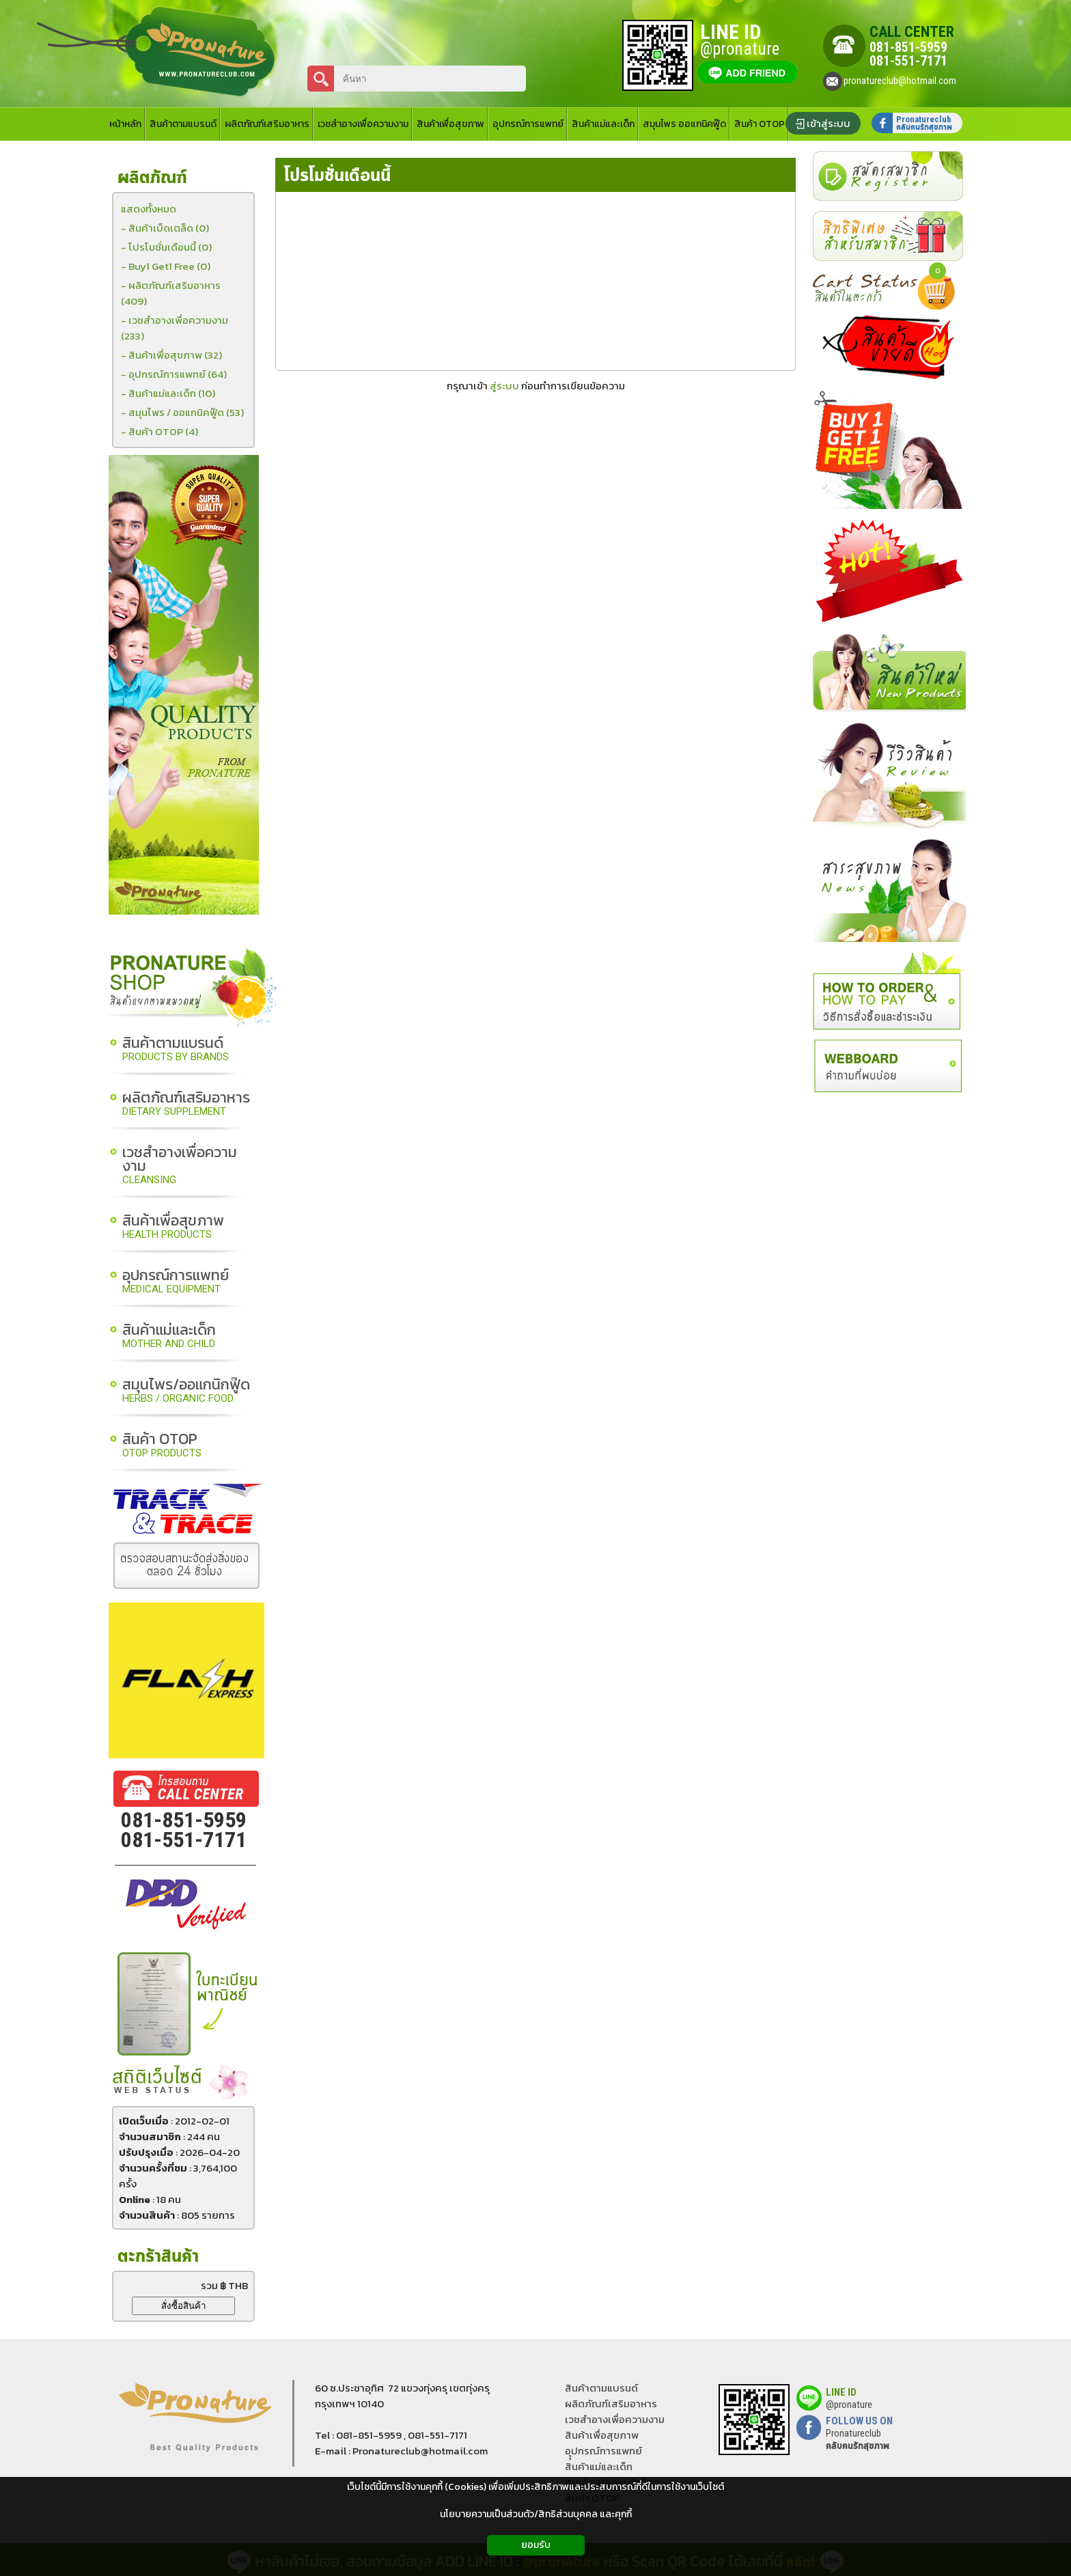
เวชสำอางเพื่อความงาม (179, 1166)
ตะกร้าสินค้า (158, 2256)
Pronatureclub (857, 2439)
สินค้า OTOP (161, 1445)
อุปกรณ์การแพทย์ (175, 1282)
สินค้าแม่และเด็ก (169, 1336)
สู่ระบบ (504, 385)
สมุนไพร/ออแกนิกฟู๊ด (186, 1391)
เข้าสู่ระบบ (828, 123)
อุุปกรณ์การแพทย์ (603, 2451)
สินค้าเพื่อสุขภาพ (173, 1227)
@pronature (849, 2404)
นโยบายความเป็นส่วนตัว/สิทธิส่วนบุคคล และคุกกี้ (536, 2514)
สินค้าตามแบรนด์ (175, 1049)
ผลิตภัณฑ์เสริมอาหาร (186, 1104)
